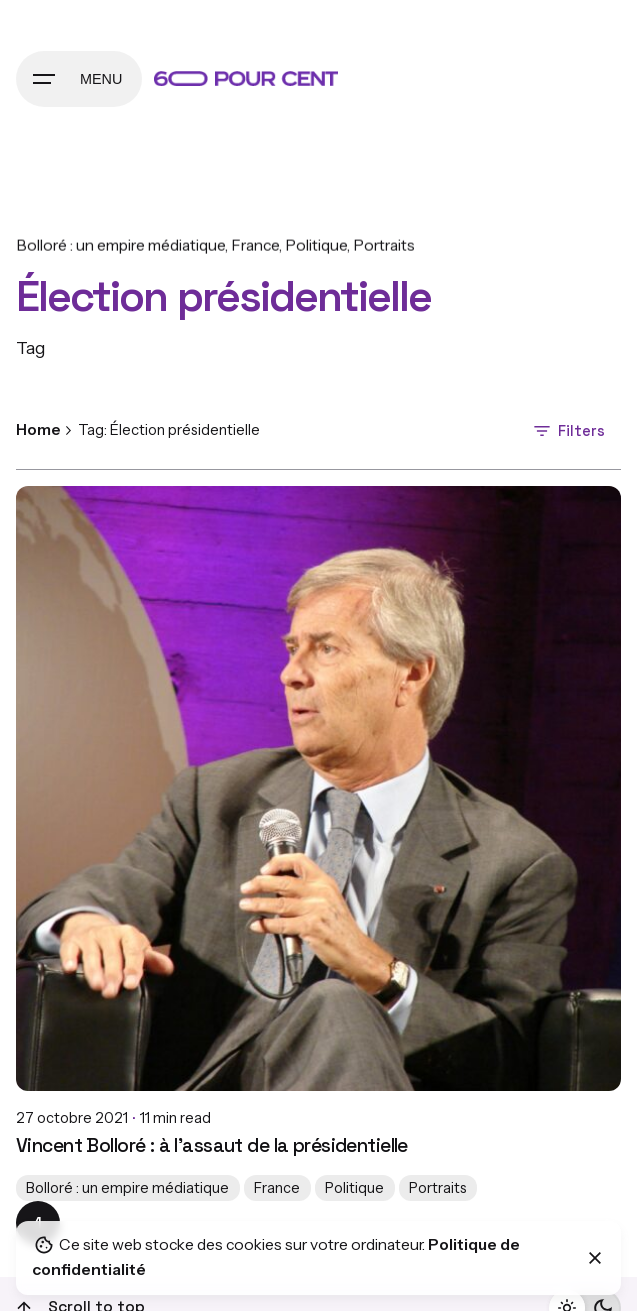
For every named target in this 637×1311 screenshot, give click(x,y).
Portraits (384, 245)
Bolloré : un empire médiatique (120, 245)
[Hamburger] (79, 79)
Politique (316, 245)
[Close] (595, 1258)
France (255, 245)
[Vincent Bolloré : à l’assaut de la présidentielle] (318, 788)
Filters (567, 431)
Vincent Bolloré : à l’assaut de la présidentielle (212, 1145)
